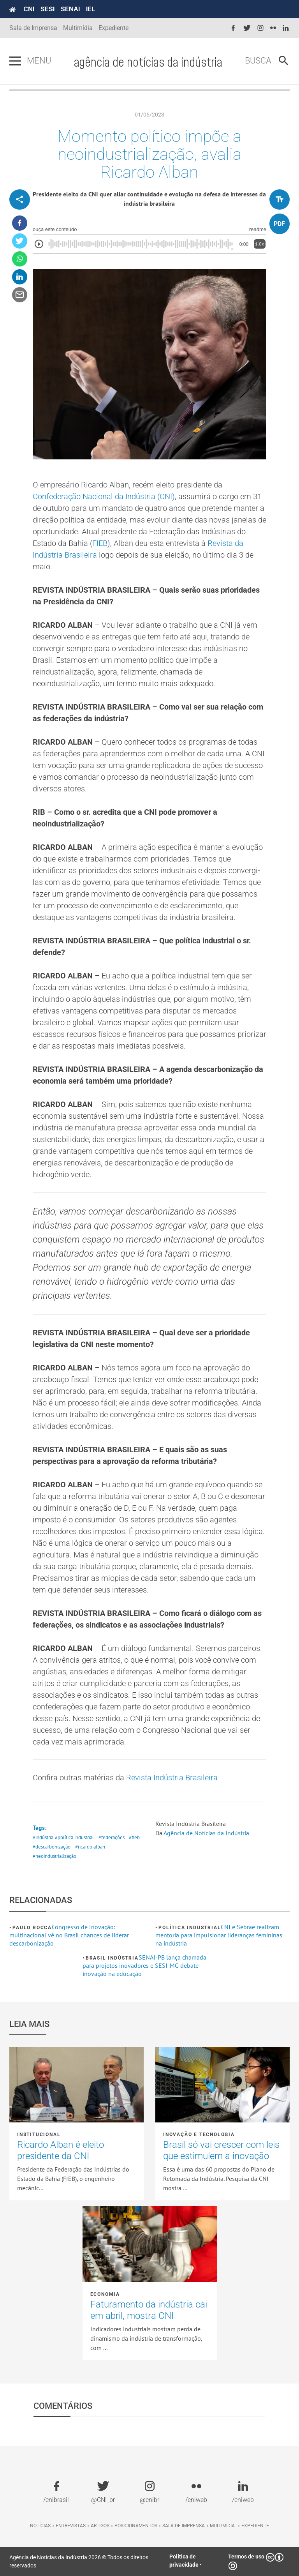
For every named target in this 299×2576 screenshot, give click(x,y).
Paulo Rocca (32, 1927)
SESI (47, 9)
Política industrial (189, 1927)
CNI (28, 9)
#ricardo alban (90, 1846)
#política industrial (74, 1837)
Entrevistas (71, 2525)
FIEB (99, 543)
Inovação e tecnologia (199, 2134)
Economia (105, 2294)
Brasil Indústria (112, 1958)
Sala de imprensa (183, 2525)
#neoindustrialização (54, 1856)
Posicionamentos (135, 2525)
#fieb (134, 1837)
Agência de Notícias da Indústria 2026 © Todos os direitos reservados (78, 2561)
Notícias (40, 2525)
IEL (90, 9)
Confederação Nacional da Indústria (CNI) (104, 496)
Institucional (38, 2134)
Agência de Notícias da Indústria (206, 1833)
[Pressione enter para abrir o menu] (15, 61)
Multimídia (78, 28)
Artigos (100, 2525)
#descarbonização (51, 1846)
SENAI (70, 9)
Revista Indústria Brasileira (172, 1777)
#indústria (43, 1837)
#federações (111, 1837)
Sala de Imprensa (33, 28)
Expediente (113, 28)
